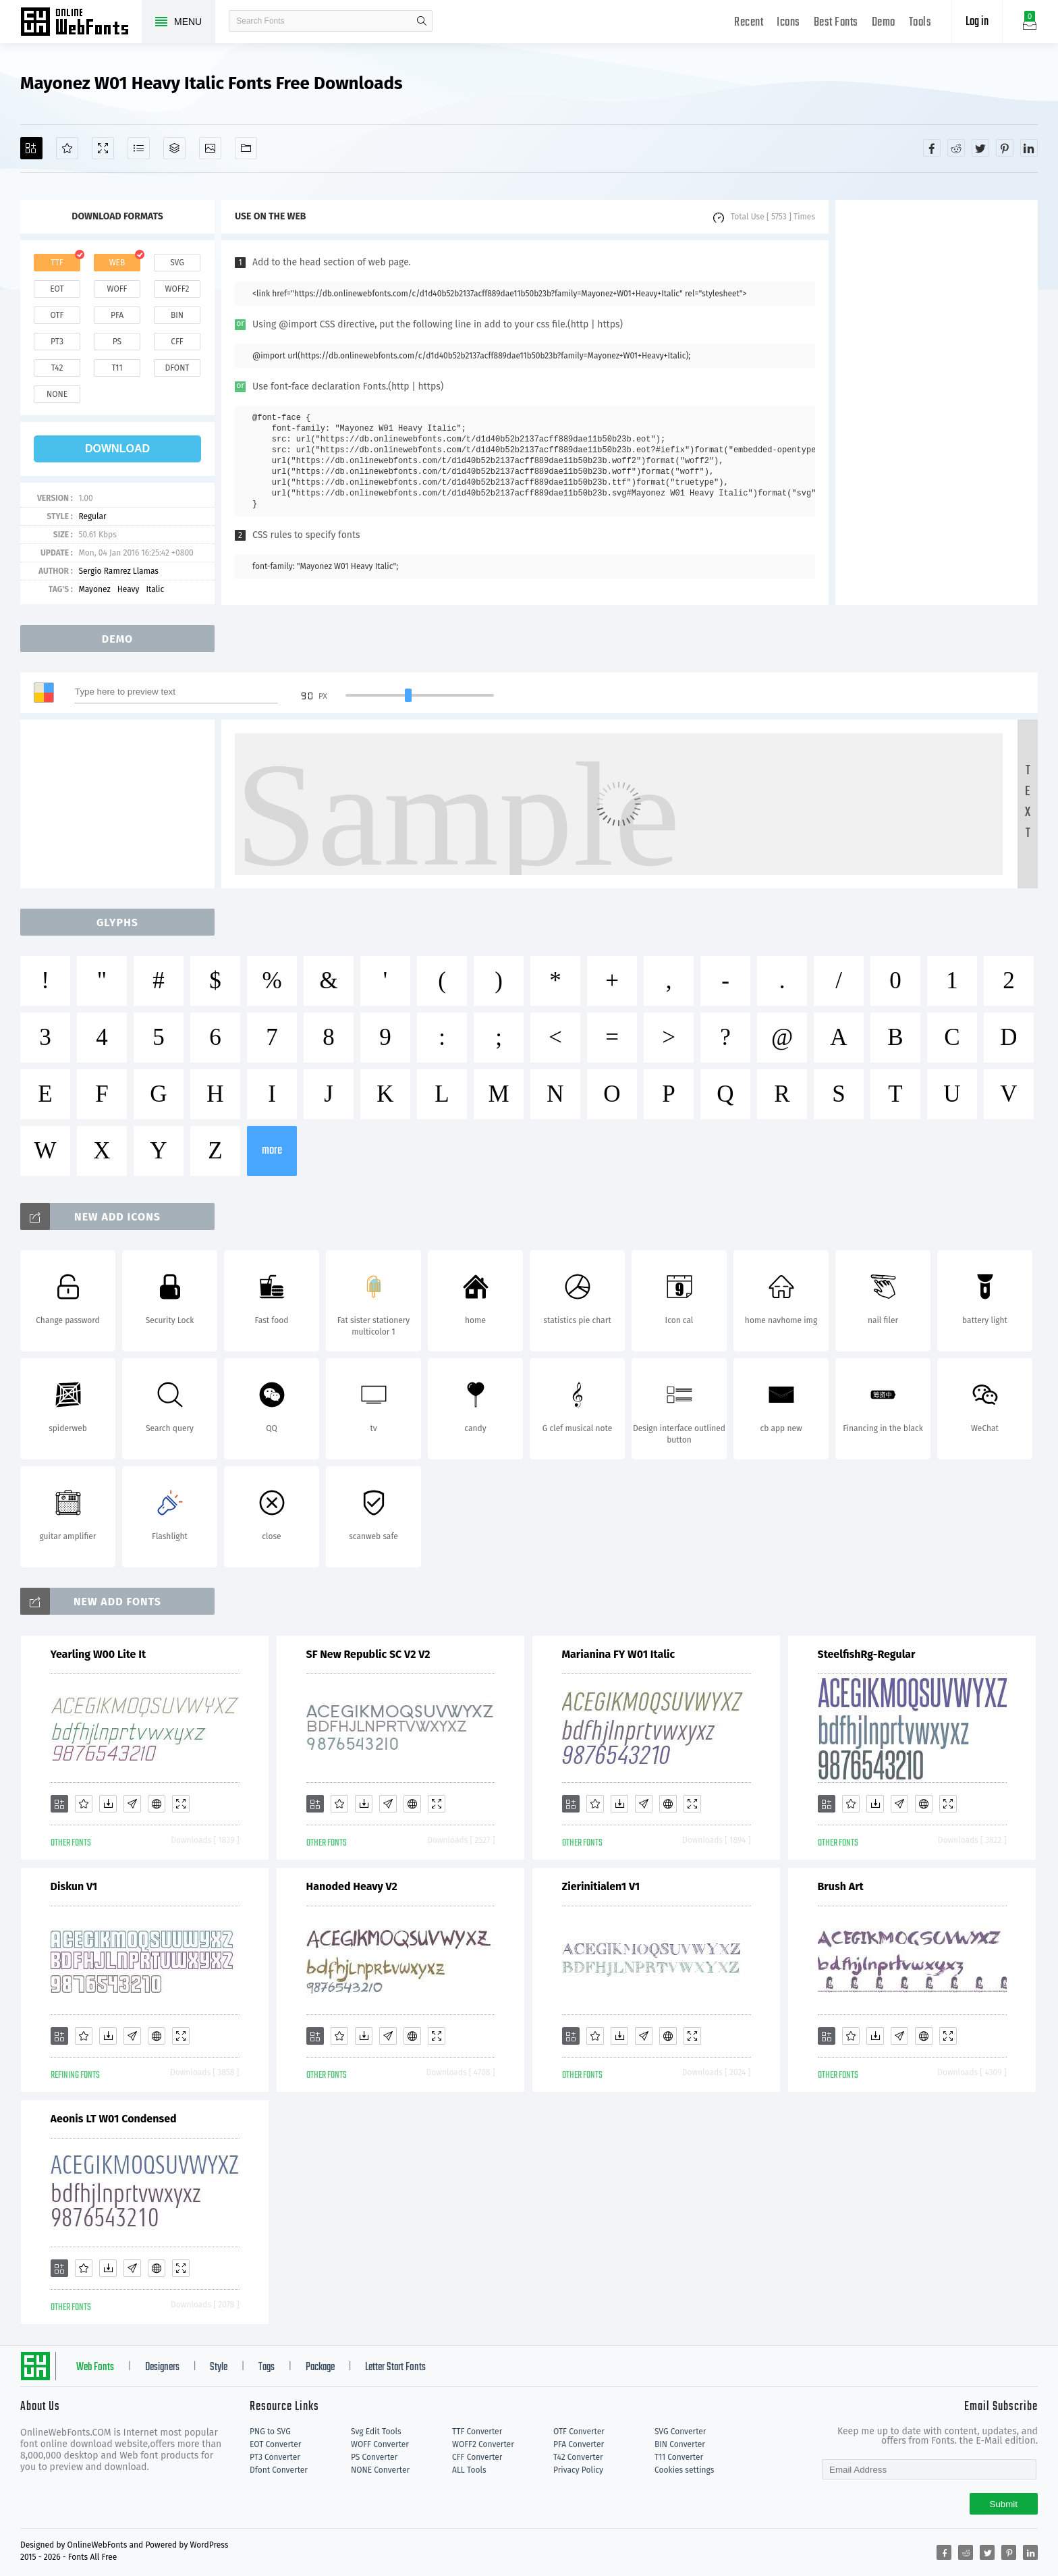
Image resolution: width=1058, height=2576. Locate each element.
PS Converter (374, 2457)
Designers (162, 2367)
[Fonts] (246, 148)
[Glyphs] (139, 148)
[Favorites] (67, 148)
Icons (788, 22)
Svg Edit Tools (376, 2431)
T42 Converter (578, 2457)
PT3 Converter (275, 2457)
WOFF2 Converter (483, 2444)
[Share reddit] (956, 148)
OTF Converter (579, 2431)
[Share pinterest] (1004, 148)
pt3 (57, 341)
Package (320, 2367)
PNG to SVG (270, 2431)
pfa (117, 315)
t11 (116, 368)
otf (57, 315)
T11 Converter (679, 2457)
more (272, 1150)
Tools (920, 22)
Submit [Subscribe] (1004, 2504)
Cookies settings (684, 2470)
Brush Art (841, 1886)
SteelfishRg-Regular (867, 1654)
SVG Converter (680, 2431)
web (117, 262)
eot (56, 289)
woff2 (177, 289)
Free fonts (81, 23)
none (57, 394)
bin (177, 315)
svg (177, 262)
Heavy (128, 589)
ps (117, 341)
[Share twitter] (980, 148)
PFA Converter (578, 2444)
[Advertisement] (936, 402)
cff (177, 341)
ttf (57, 262)
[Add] (31, 148)
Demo (883, 22)
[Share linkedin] (1029, 148)
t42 (57, 368)
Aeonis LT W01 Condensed (114, 2118)
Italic (155, 589)
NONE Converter (380, 2470)
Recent (748, 22)
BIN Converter (680, 2444)
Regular (92, 516)
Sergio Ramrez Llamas (118, 571)
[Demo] (103, 148)
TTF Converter (477, 2431)
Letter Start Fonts (395, 2367)
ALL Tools (469, 2470)
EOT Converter (275, 2444)
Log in (977, 22)
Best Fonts (836, 22)
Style (218, 2367)
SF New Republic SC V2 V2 (368, 1654)
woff (117, 289)
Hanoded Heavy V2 (351, 1886)
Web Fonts (95, 2367)
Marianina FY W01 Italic (618, 1654)
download (117, 448)
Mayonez (94, 589)
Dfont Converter (279, 2470)
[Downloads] (108, 1804)
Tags (266, 2367)
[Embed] (156, 1804)
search (422, 21)
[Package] (174, 148)
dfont (177, 368)
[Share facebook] (932, 148)
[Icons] (210, 148)
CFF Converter (477, 2457)
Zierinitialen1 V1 (601, 1886)
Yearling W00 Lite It (98, 1654)
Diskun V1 (74, 1886)
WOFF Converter (380, 2444)
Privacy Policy (578, 2470)
